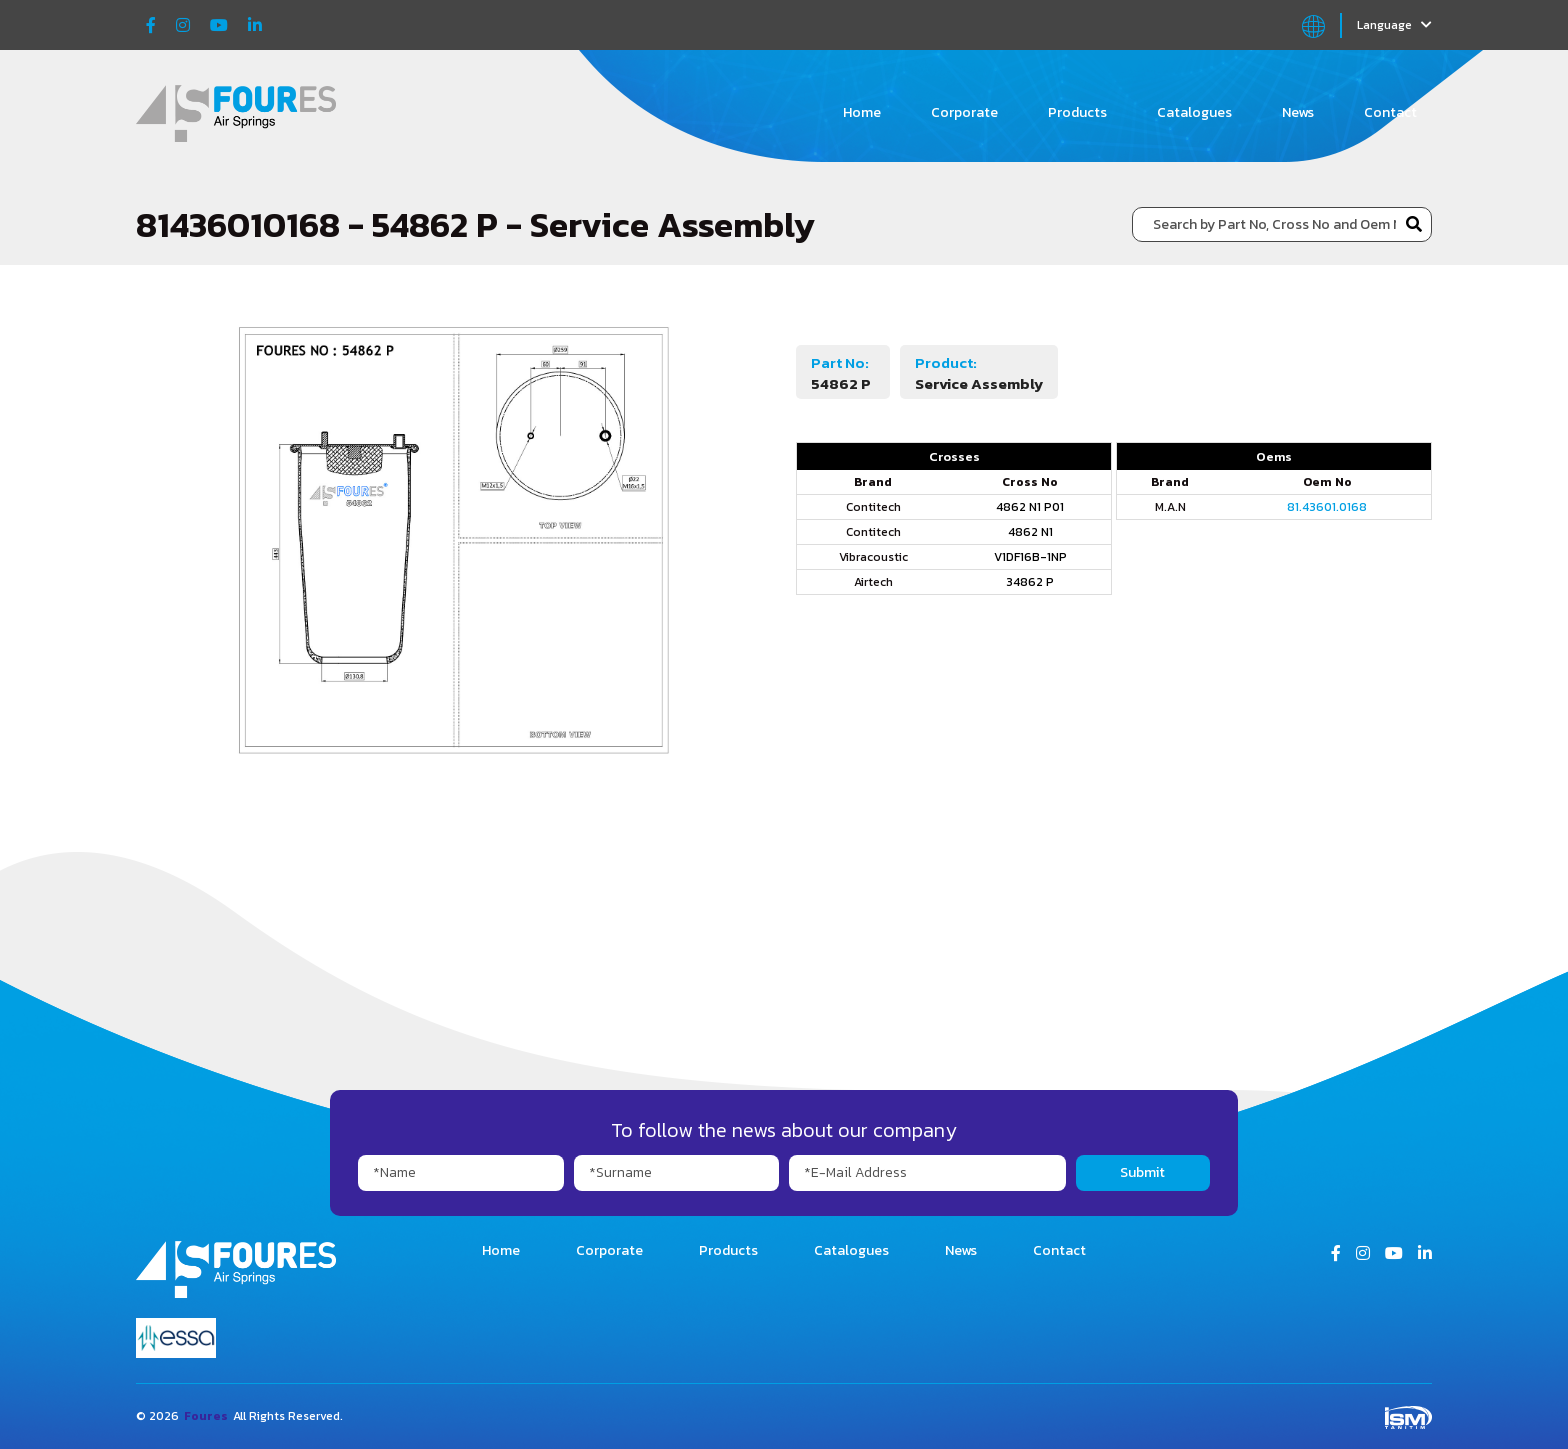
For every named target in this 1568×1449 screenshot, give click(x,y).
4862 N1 (1030, 532)
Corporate (964, 112)
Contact (1390, 112)
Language (1394, 25)
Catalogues (1194, 112)
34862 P (1030, 582)
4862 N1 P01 (1030, 507)
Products (1077, 112)
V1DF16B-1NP (1030, 557)
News (1298, 112)
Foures (206, 1416)
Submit (1142, 1172)
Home (862, 112)
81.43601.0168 (1327, 507)
